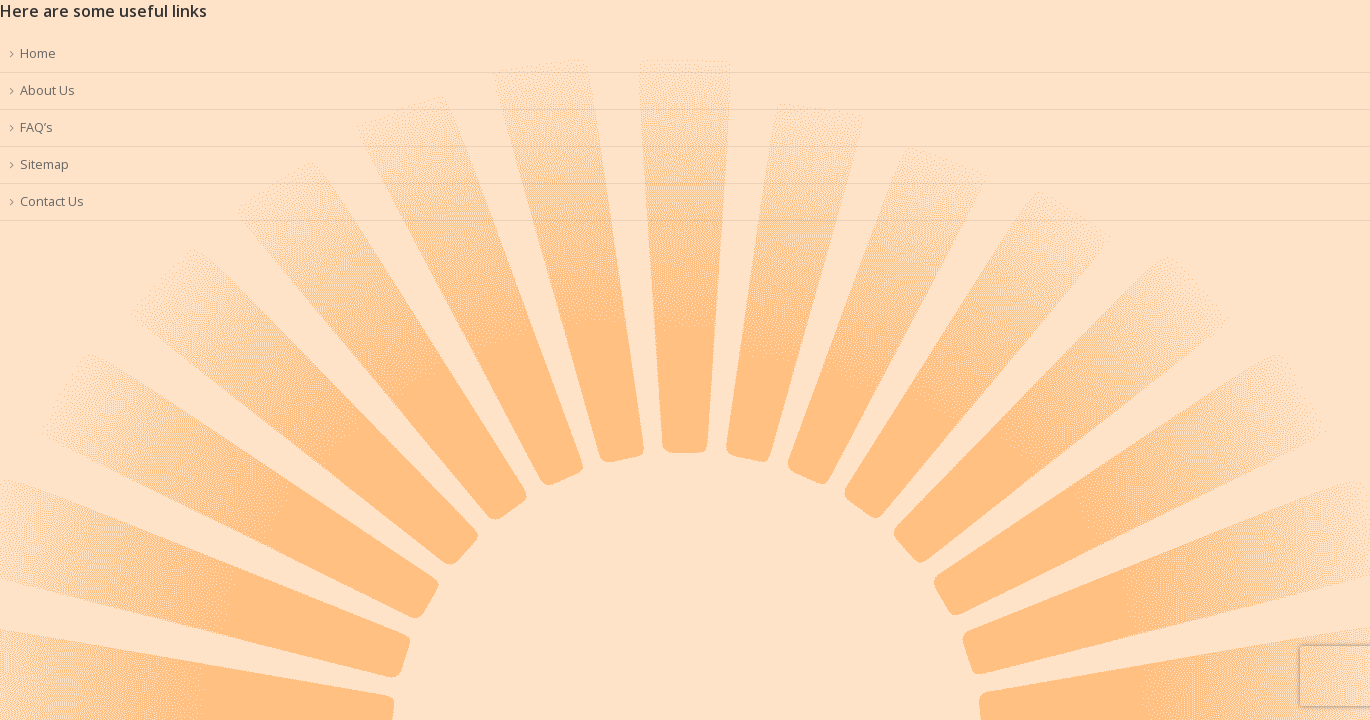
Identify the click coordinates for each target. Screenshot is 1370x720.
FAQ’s (36, 127)
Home (38, 53)
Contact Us (52, 201)
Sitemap (44, 164)
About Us (47, 90)
